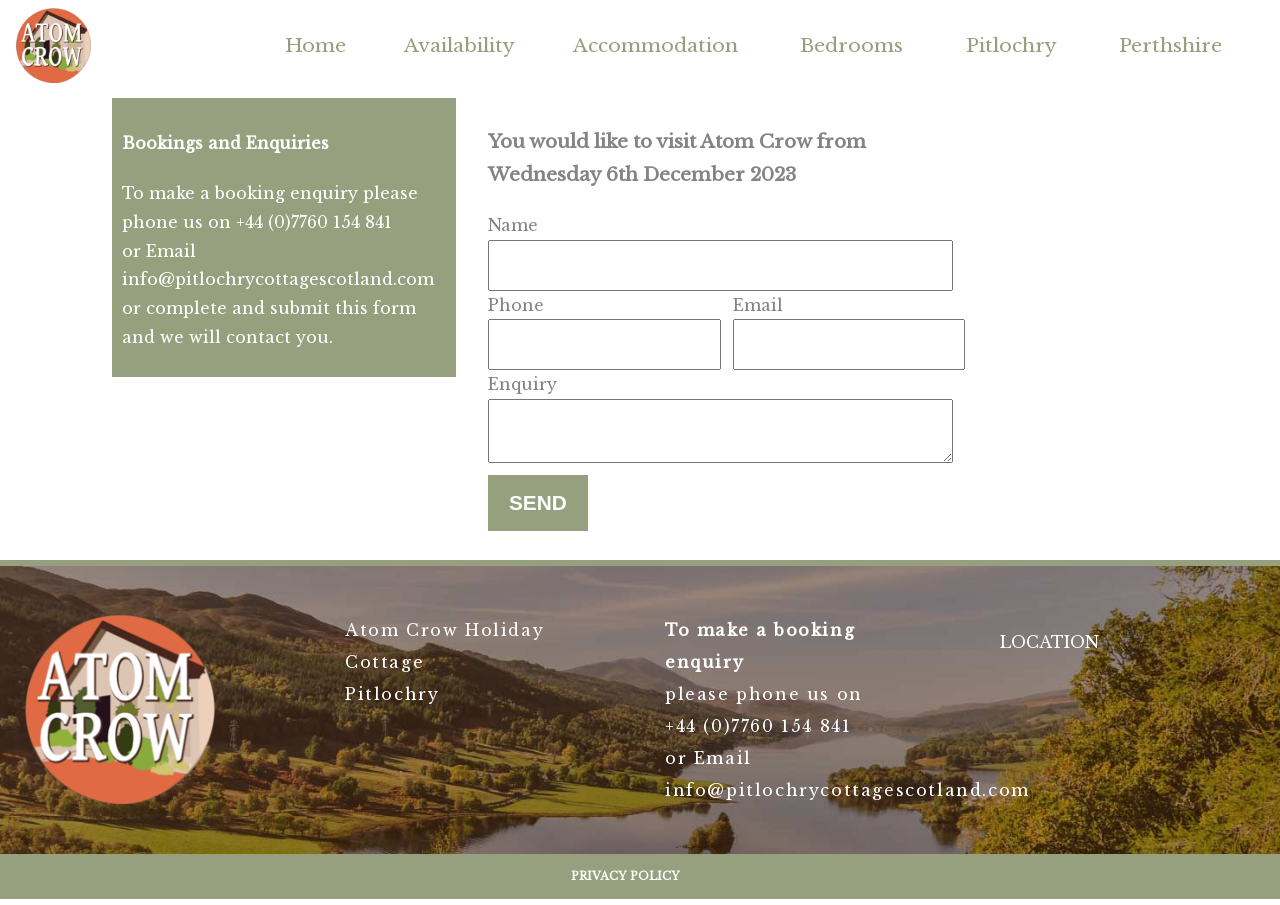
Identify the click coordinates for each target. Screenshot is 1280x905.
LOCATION (1049, 648)
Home (315, 45)
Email (758, 305)
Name (513, 225)
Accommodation (655, 45)
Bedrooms (851, 45)
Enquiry (522, 384)
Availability (459, 45)
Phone (516, 305)
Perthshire (1170, 45)
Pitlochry (1011, 45)
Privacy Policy (625, 882)
